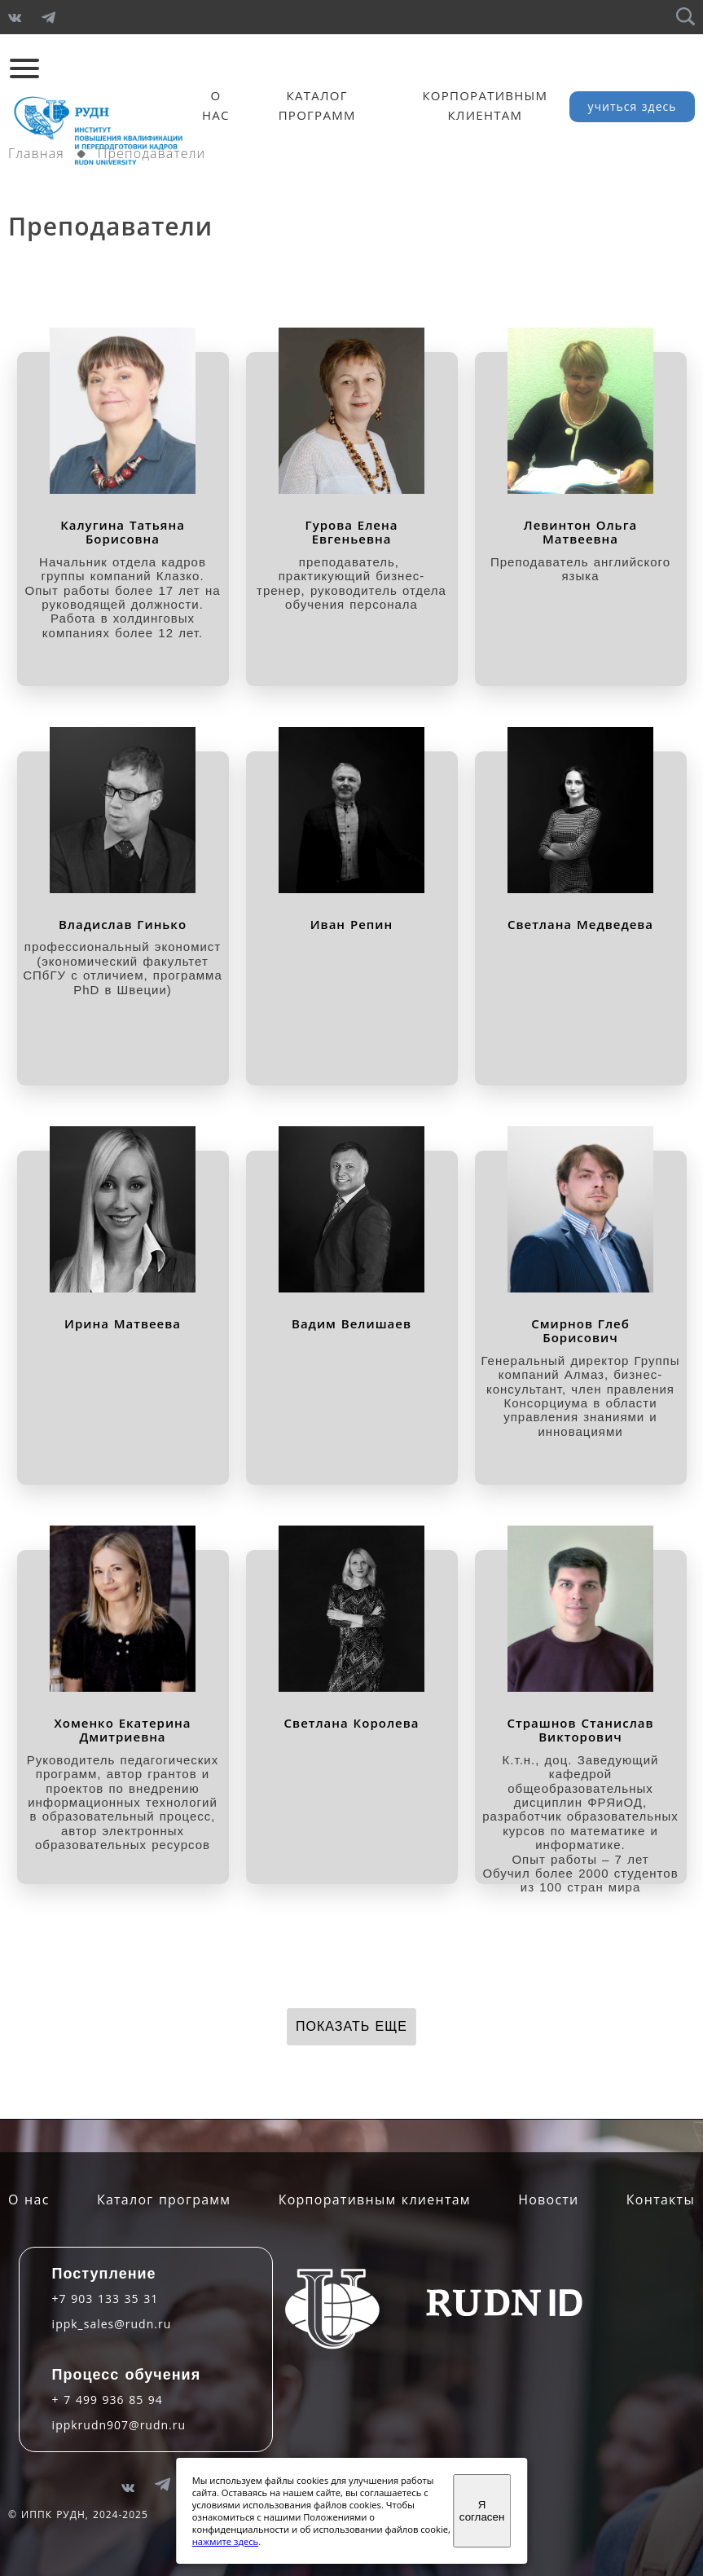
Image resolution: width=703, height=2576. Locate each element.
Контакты (660, 2199)
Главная (36, 153)
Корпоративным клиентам (375, 2199)
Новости (548, 2199)
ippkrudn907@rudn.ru (119, 2425)
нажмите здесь (225, 2541)
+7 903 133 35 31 (105, 2298)
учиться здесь (632, 106)
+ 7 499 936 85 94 (107, 2399)
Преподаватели (151, 153)
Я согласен (481, 2511)
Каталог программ (164, 2199)
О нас (29, 2199)
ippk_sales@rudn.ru (112, 2324)
